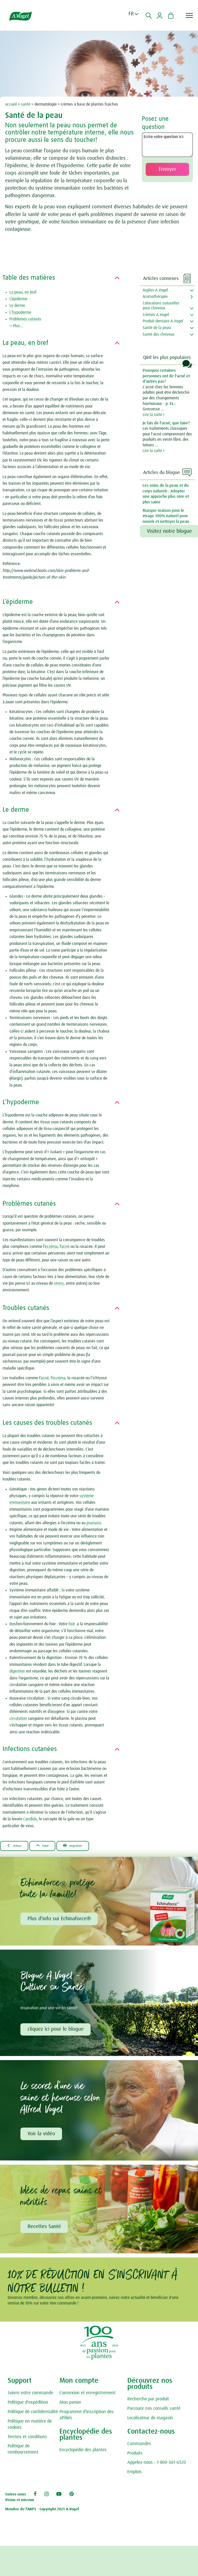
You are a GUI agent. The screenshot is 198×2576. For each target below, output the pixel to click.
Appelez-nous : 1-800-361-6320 (156, 2472)
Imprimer (83, 1846)
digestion (17, 1671)
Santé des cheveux (159, 334)
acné (65, 1247)
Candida (30, 1819)
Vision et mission (19, 2510)
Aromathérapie (155, 297)
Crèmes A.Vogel (156, 315)
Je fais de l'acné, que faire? (166, 423)
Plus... (16, 326)
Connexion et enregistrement (87, 2403)
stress (59, 1283)
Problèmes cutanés (25, 319)
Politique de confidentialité (33, 2422)
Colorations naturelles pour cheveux (161, 305)
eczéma (51, 1247)
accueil (11, 104)
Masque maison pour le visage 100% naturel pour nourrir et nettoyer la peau (166, 516)
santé (26, 104)
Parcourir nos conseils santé (153, 2418)
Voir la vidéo (42, 2136)
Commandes (139, 2454)
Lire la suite (154, 415)
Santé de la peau (157, 328)
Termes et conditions (27, 2447)
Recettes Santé (44, 2229)
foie (71, 1624)
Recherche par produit (148, 2409)
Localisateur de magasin (150, 2428)
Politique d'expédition (28, 2412)
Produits (135, 2463)
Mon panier (70, 2412)
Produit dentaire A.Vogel (163, 321)
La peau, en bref (22, 292)
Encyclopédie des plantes (83, 2460)
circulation (18, 1718)
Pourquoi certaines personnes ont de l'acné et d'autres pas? (166, 375)
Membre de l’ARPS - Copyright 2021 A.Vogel (42, 2519)
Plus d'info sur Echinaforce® (59, 1919)
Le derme (17, 305)
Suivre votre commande (30, 2403)
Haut (48, 1846)
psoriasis (93, 1523)
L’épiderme (18, 299)
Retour (16, 1846)
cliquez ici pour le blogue (56, 2031)
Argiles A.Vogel (155, 290)
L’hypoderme (20, 312)
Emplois (134, 2482)
